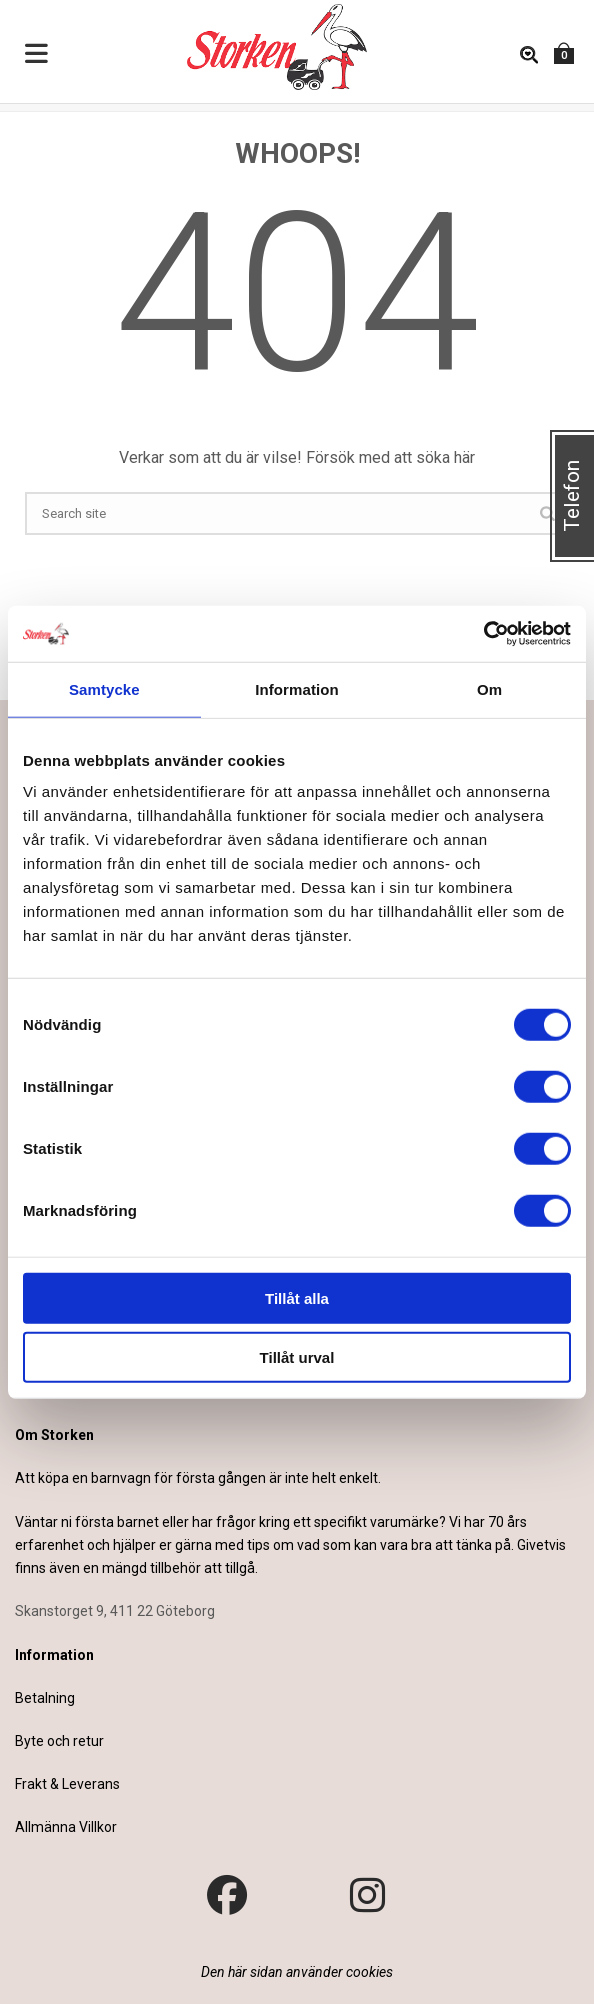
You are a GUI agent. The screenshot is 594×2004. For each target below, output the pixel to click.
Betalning (45, 1698)
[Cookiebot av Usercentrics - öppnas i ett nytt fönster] (483, 634)
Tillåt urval (297, 1356)
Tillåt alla (297, 1298)
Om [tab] (489, 688)
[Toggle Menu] (37, 55)
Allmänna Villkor (66, 1827)
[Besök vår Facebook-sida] (227, 1896)
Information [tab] (297, 688)
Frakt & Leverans (67, 1784)
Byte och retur (59, 1741)
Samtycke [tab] (104, 688)
